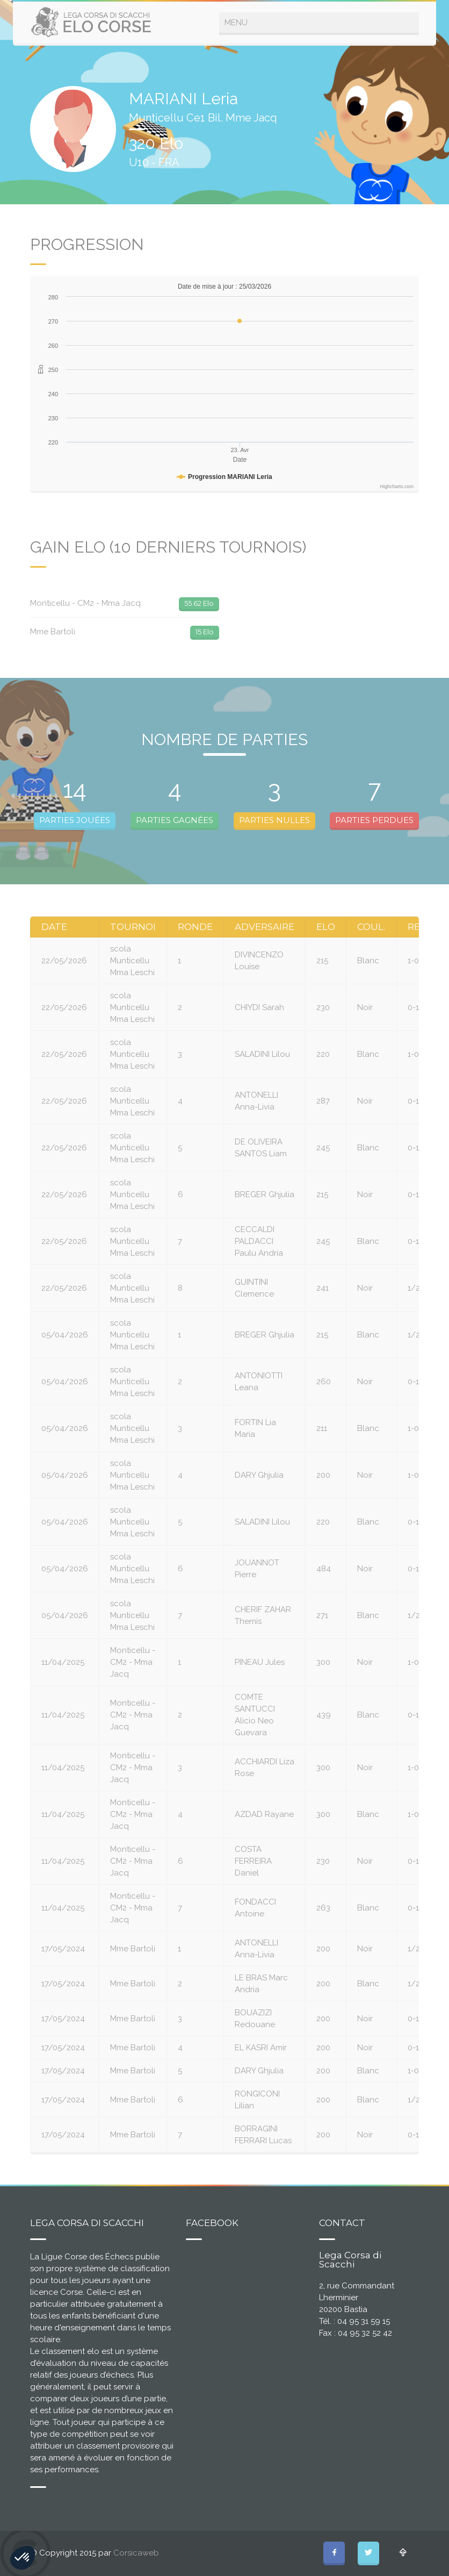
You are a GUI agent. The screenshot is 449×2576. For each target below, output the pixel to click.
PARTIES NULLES (274, 820)
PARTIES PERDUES (374, 820)
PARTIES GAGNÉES (174, 820)
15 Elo (204, 631)
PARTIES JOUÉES (74, 820)
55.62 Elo (199, 603)
